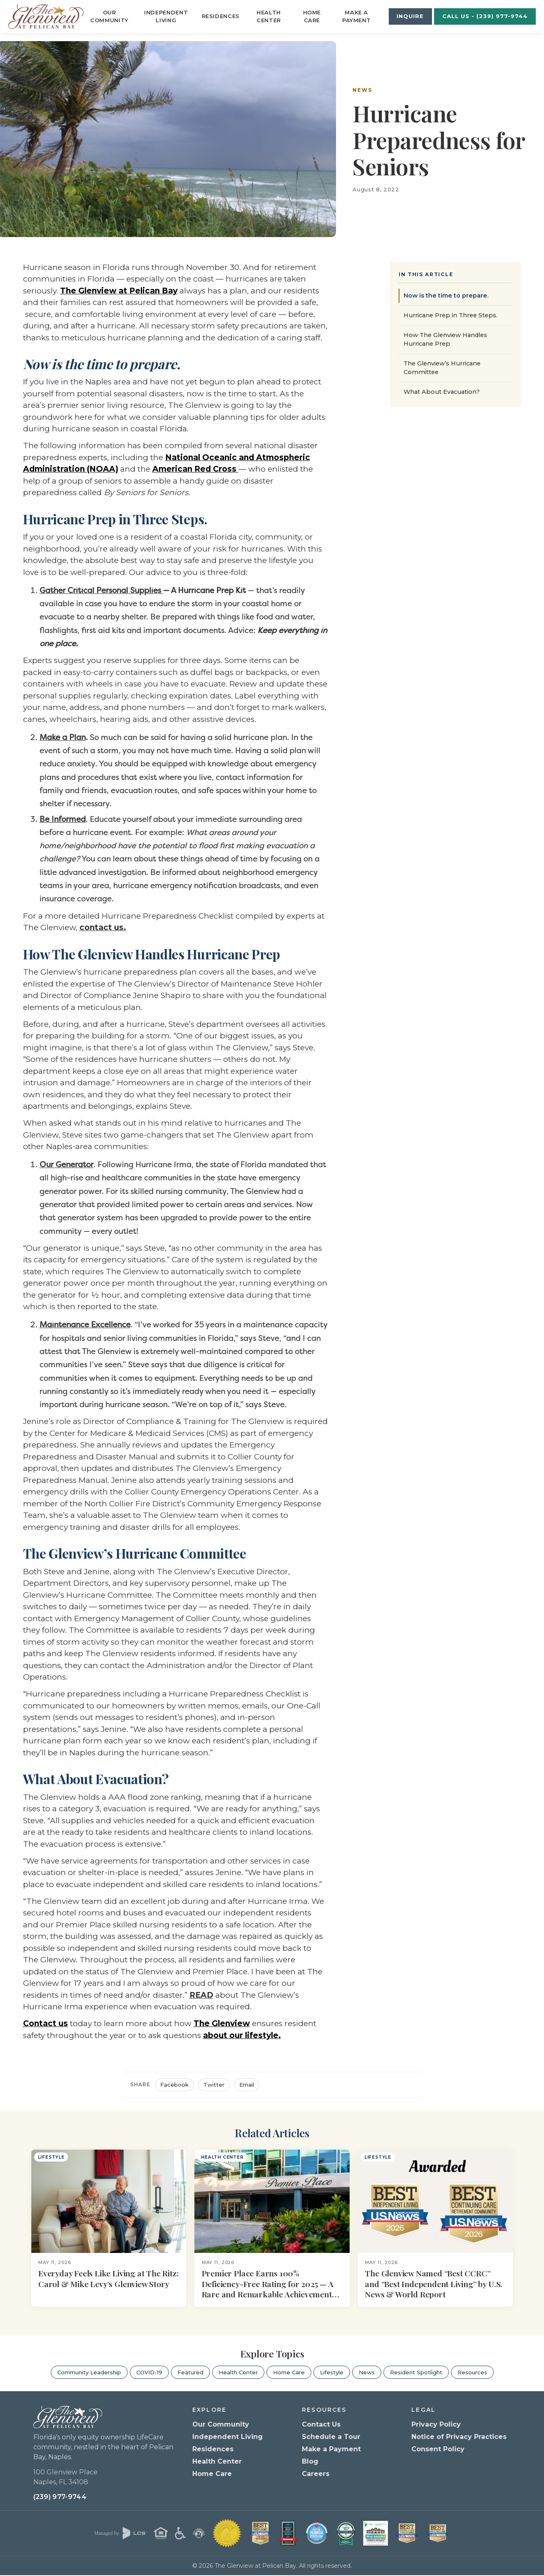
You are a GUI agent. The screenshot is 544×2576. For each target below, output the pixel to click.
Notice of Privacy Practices (459, 2437)
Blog (310, 2462)
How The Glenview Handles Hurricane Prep (445, 339)
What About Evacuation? (442, 392)
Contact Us (321, 2425)
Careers (315, 2474)
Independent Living (166, 16)
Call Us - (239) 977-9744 (485, 16)
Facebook (174, 2084)
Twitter (213, 2084)
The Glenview (222, 2023)
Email (246, 2084)
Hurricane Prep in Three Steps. (450, 315)
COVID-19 (149, 2372)
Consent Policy (438, 2449)
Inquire (410, 16)
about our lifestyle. (242, 2035)
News (362, 90)
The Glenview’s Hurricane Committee (442, 368)
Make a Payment (356, 16)
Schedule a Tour (331, 2437)
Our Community (109, 16)
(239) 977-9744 (59, 2498)
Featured (190, 2372)
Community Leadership (89, 2372)
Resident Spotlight (416, 2372)
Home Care (312, 16)
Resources (472, 2372)
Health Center (269, 16)
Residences (221, 16)
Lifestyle (331, 2372)
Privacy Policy (436, 2425)
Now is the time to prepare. (446, 295)
